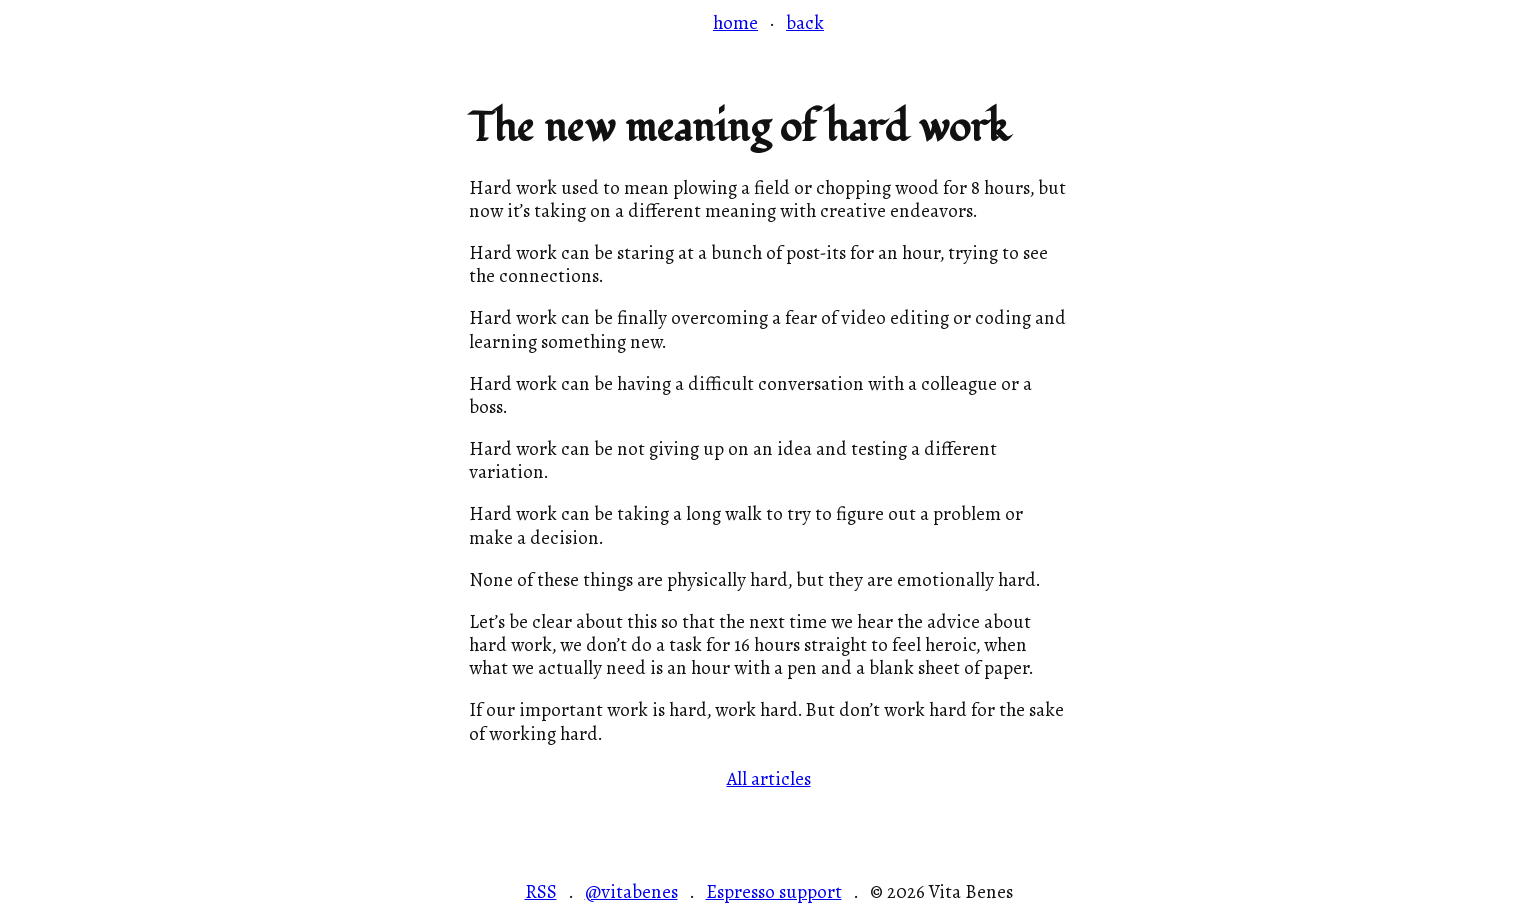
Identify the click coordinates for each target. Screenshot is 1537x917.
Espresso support (774, 893)
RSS (541, 893)
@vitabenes (631, 893)
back (805, 22)
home (735, 22)
